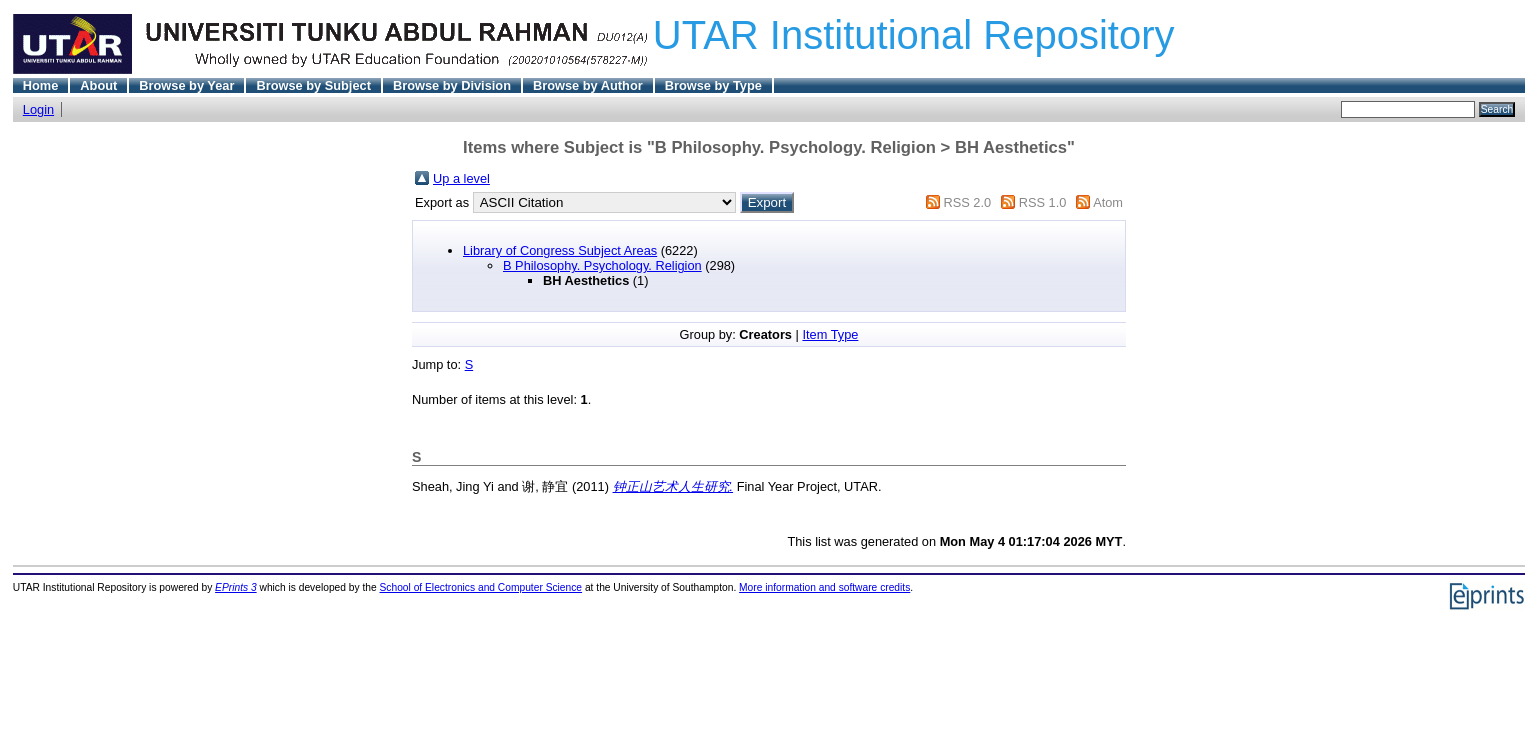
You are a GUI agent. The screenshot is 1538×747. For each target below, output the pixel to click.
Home (41, 85)
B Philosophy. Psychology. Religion (602, 265)
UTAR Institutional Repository (914, 35)
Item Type (830, 334)
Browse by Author (588, 85)
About (98, 85)
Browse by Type (713, 85)
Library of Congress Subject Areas (560, 250)
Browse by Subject (313, 85)
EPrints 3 (236, 587)
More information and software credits (824, 587)
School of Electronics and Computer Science (481, 587)
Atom (1108, 202)
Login (38, 109)
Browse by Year (186, 85)
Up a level (461, 178)
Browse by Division (452, 85)
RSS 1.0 (1043, 202)
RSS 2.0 (967, 202)
